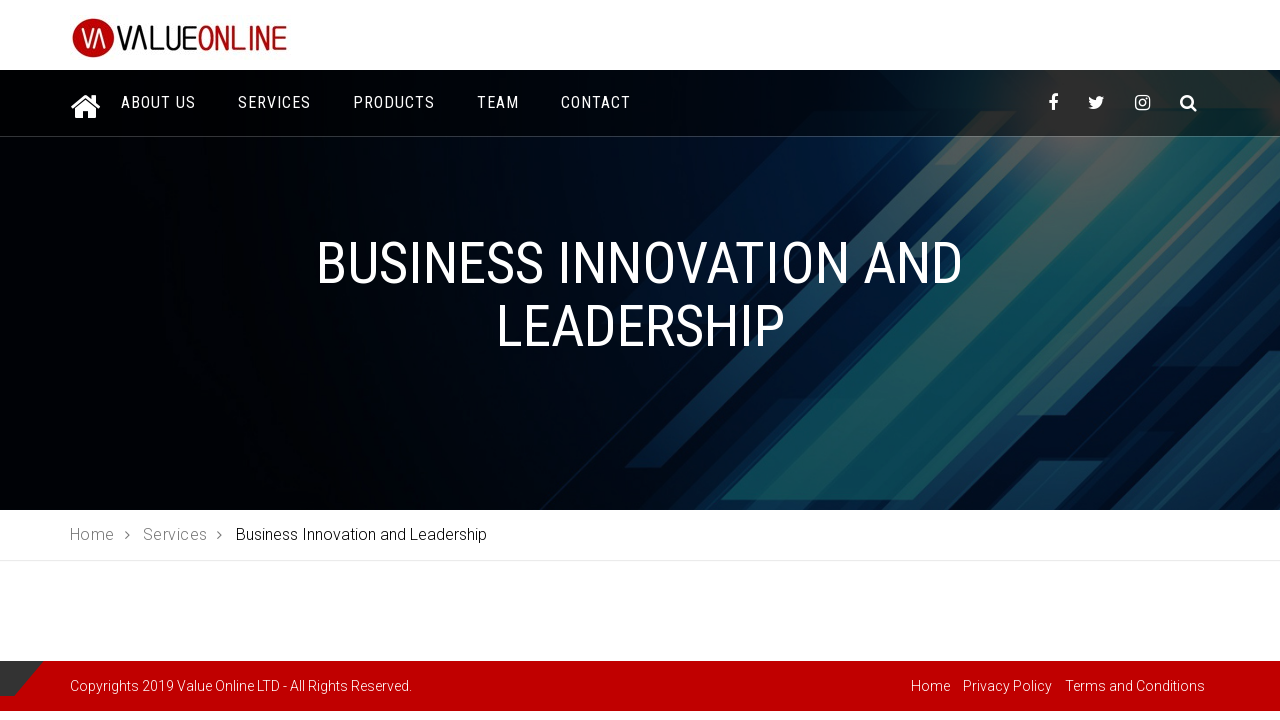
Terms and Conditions (1135, 686)
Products (394, 102)
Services (274, 102)
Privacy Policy (1007, 686)
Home (930, 686)
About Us (158, 102)
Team (498, 102)
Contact (596, 102)
